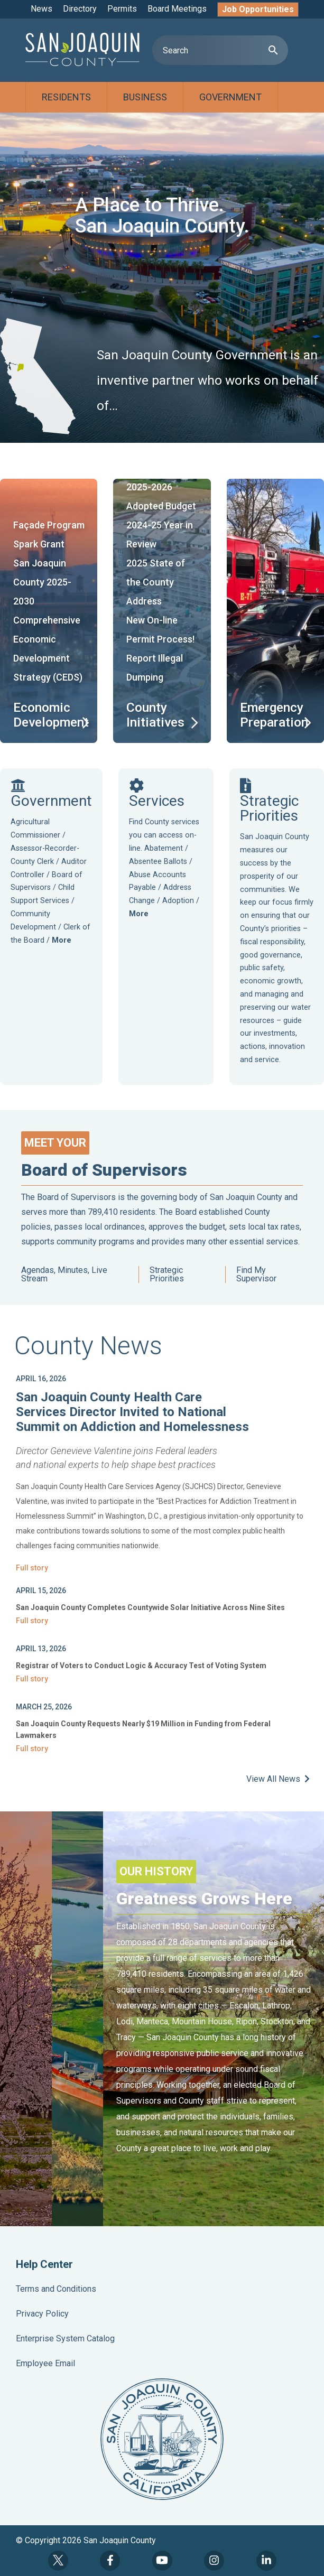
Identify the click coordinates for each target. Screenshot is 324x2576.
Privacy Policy (42, 2314)
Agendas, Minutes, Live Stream (64, 1274)
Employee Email (45, 2363)
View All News (278, 1779)
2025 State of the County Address (155, 582)
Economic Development (51, 715)
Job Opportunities (258, 9)
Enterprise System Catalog (65, 2338)
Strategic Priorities (167, 1274)
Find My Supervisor (256, 1274)
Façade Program (49, 525)
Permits (122, 9)
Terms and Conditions (56, 2289)
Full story (32, 1568)
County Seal (162, 2439)
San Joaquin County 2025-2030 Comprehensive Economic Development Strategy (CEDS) (47, 620)
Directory (80, 9)
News (41, 9)
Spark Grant (38, 544)
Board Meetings (177, 9)
